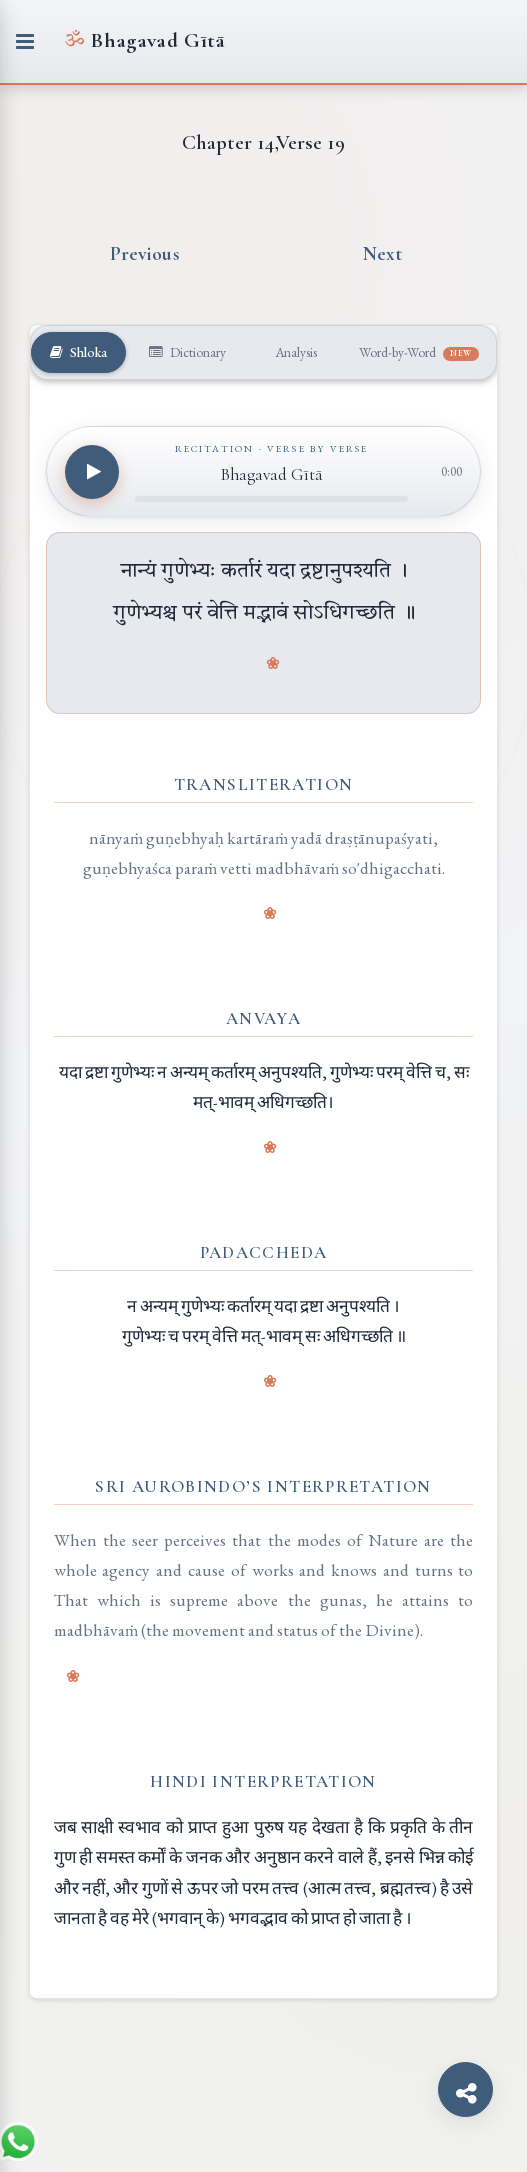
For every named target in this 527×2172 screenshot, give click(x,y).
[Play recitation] (92, 472)
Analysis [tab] (294, 352)
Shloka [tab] (78, 352)
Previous (145, 254)
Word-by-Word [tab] (419, 352)
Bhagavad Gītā (144, 40)
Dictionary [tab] (187, 352)
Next (382, 254)
